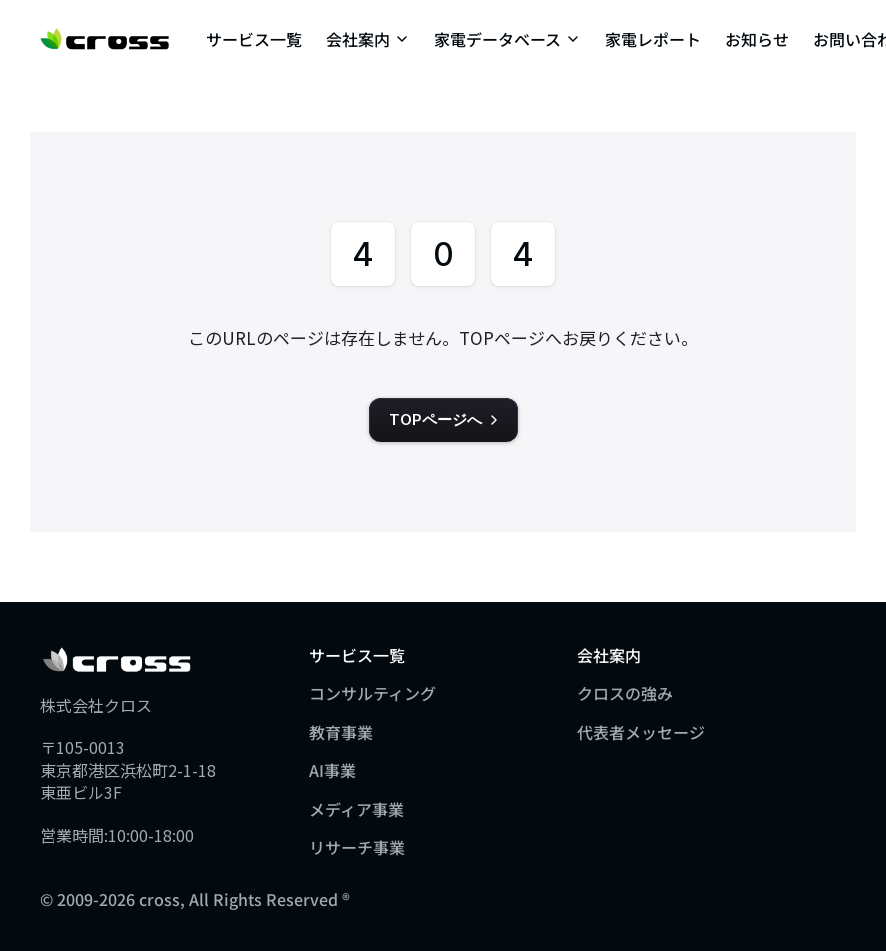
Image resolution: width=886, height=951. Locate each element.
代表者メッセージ (641, 732)
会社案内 (358, 39)
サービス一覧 (254, 39)
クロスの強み (625, 693)
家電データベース (497, 39)
